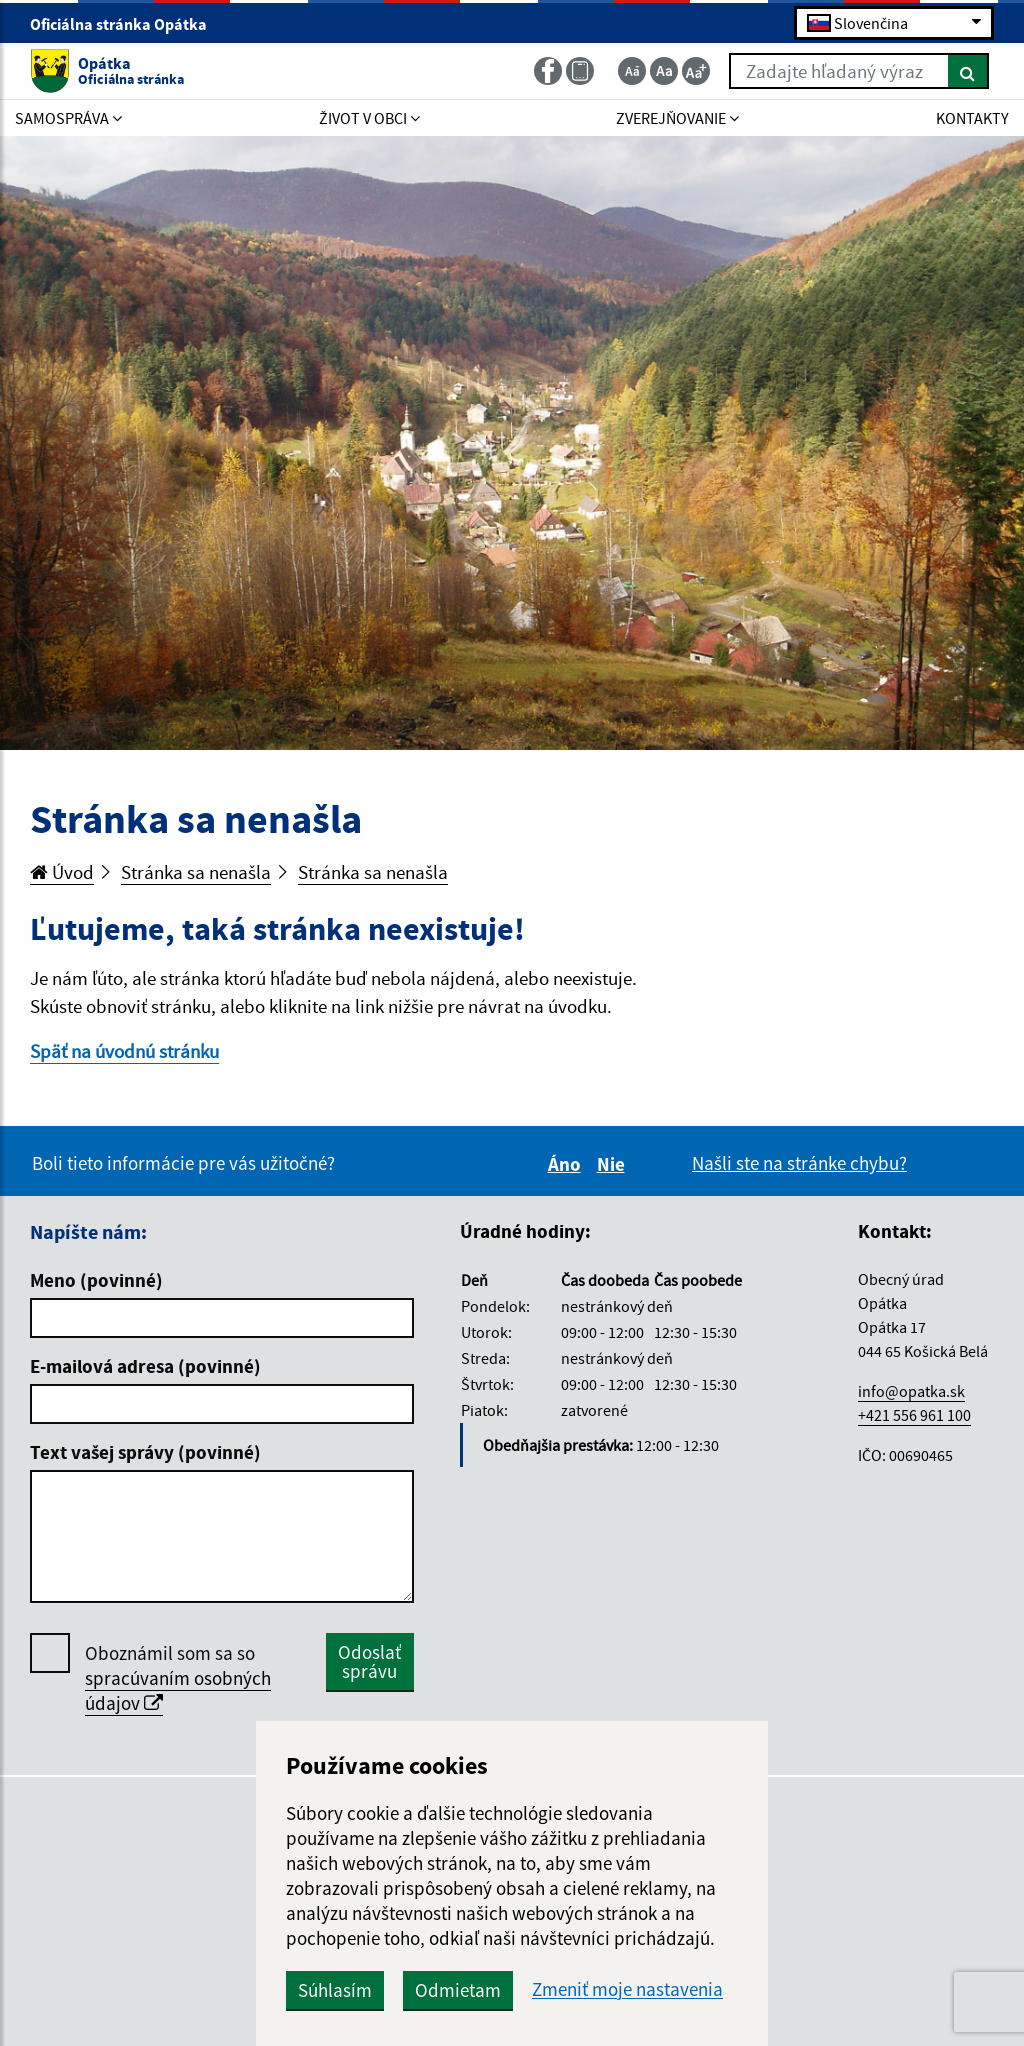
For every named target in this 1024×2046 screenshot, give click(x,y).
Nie (614, 1164)
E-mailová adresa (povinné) (145, 1366)
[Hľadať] (968, 71)
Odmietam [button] (458, 1990)
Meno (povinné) (96, 1280)
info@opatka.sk (911, 1391)
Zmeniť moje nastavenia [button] (627, 1989)
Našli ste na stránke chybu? (799, 1163)
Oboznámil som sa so (178, 1678)
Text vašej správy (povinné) (145, 1452)
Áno (567, 1164)
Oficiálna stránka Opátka (127, 24)
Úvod (62, 872)
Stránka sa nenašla (196, 872)
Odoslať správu (369, 1661)
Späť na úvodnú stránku (124, 1051)
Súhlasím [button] (335, 1990)
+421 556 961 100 (914, 1415)
